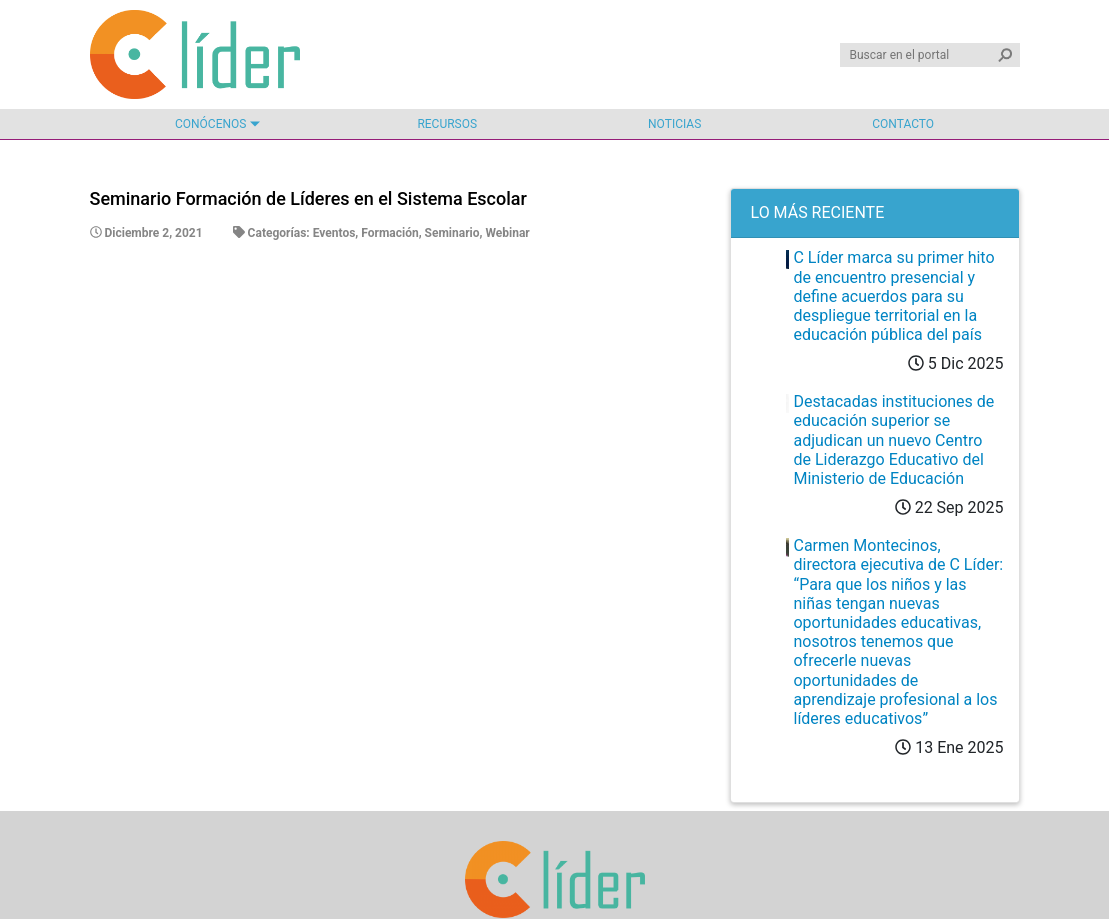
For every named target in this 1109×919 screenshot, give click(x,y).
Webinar (507, 233)
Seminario (452, 233)
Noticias (674, 124)
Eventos (334, 233)
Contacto (903, 124)
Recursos (447, 124)
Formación (389, 233)
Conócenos (210, 124)
